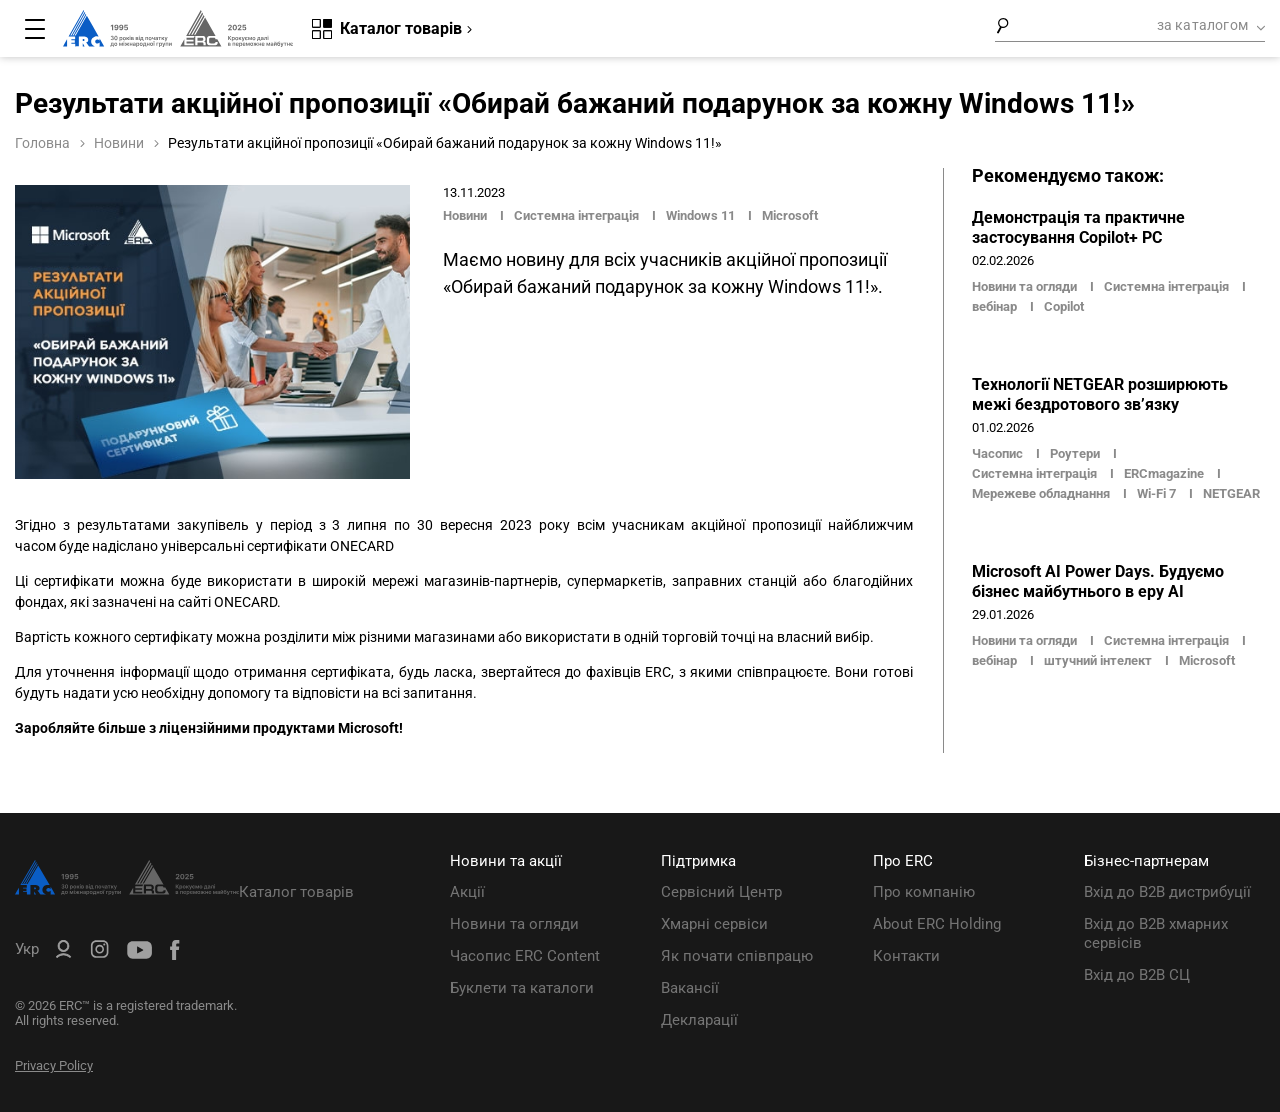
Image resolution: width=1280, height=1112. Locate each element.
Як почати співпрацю (737, 956)
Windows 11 (700, 215)
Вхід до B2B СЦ (1137, 975)
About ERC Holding (937, 924)
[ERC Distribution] (127, 890)
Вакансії (690, 988)
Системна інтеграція (576, 215)
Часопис (999, 453)
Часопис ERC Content (525, 956)
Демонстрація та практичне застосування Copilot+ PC (1078, 227)
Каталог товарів (296, 892)
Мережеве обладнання (1041, 493)
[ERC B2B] (63, 953)
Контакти (906, 956)
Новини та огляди (1026, 286)
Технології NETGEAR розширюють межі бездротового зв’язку (1100, 394)
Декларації (699, 1020)
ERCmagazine (1164, 473)
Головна (42, 143)
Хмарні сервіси (714, 924)
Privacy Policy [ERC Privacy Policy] (54, 1065)
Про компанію (924, 892)
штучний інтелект (1098, 660)
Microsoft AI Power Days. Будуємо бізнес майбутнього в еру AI (1098, 581)
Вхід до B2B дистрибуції (1167, 892)
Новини (119, 143)
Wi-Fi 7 (1156, 493)
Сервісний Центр (721, 892)
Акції (467, 892)
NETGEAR (1231, 493)
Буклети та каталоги (522, 988)
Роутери (1075, 453)
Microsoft (790, 215)
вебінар (994, 306)
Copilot (1064, 306)
